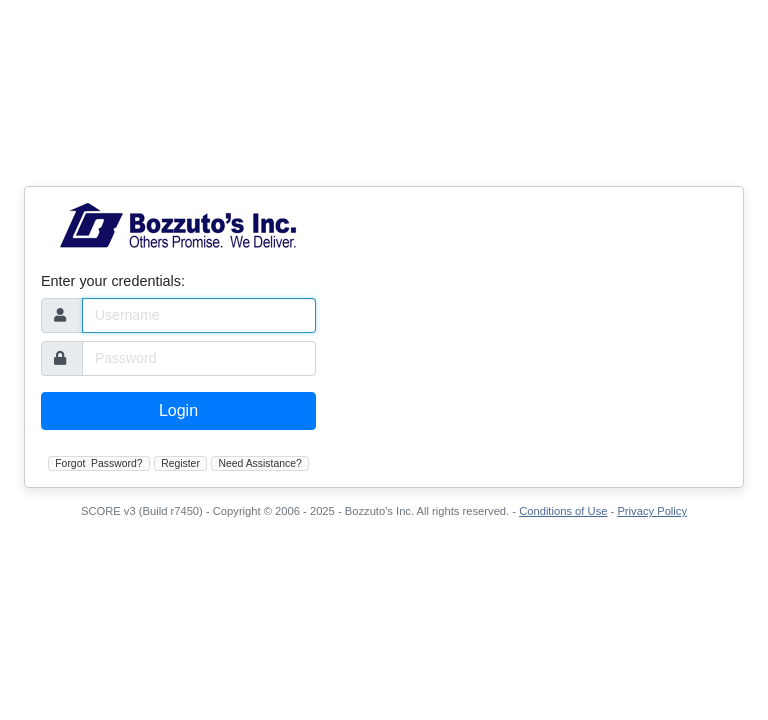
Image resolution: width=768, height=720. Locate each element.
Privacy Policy (652, 511)
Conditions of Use (563, 511)
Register (180, 463)
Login (178, 410)
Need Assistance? (260, 463)
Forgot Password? (98, 463)
